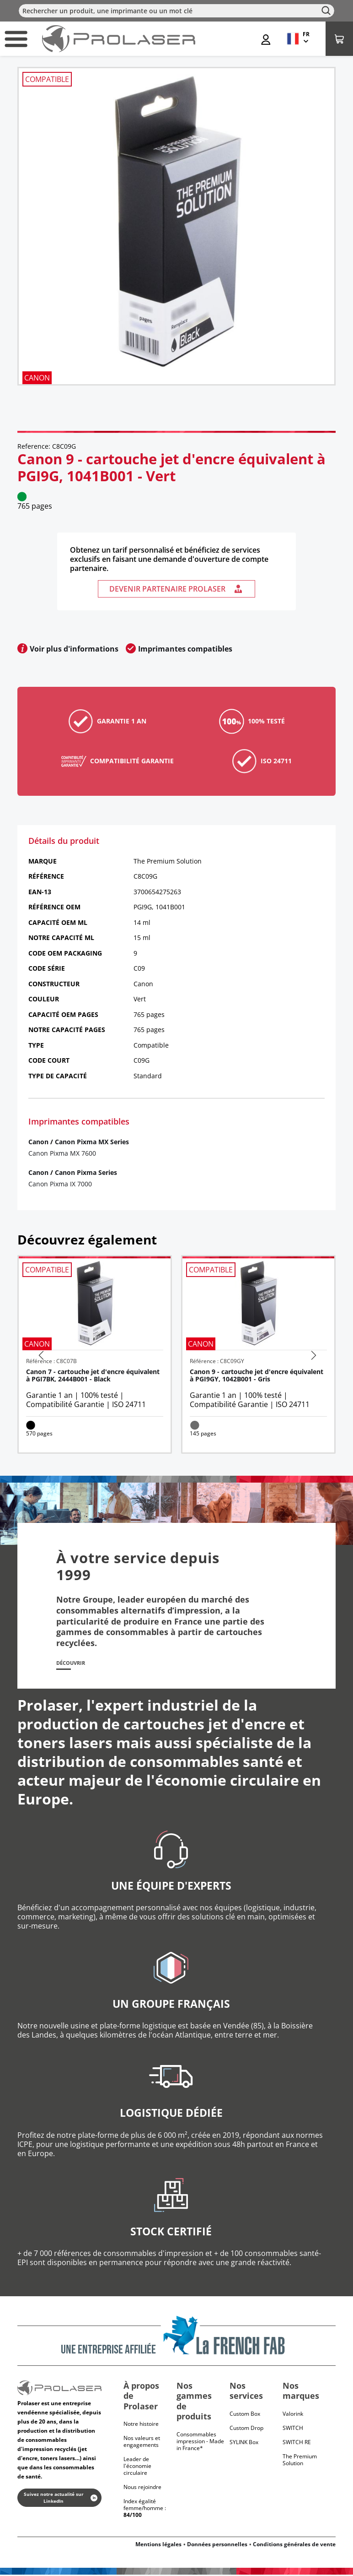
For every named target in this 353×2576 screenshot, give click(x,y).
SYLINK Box (244, 2443)
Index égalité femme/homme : (144, 2510)
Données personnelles (217, 2546)
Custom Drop (246, 2429)
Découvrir (74, 1664)
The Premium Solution (300, 2461)
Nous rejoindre (142, 2489)
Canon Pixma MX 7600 (62, 1153)
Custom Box (245, 2415)
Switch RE (297, 2443)
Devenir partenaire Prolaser (176, 588)
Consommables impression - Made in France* (200, 2442)
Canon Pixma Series (86, 1172)
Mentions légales (158, 2546)
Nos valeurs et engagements (141, 2443)
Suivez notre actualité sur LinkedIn (60, 2499)
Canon (38, 1141)
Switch (293, 2429)
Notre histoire (141, 2425)
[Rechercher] (176, 11)
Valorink (293, 2415)
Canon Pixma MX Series (92, 1141)
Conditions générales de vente (294, 2546)
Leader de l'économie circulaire (137, 2467)
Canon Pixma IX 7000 (60, 1183)
